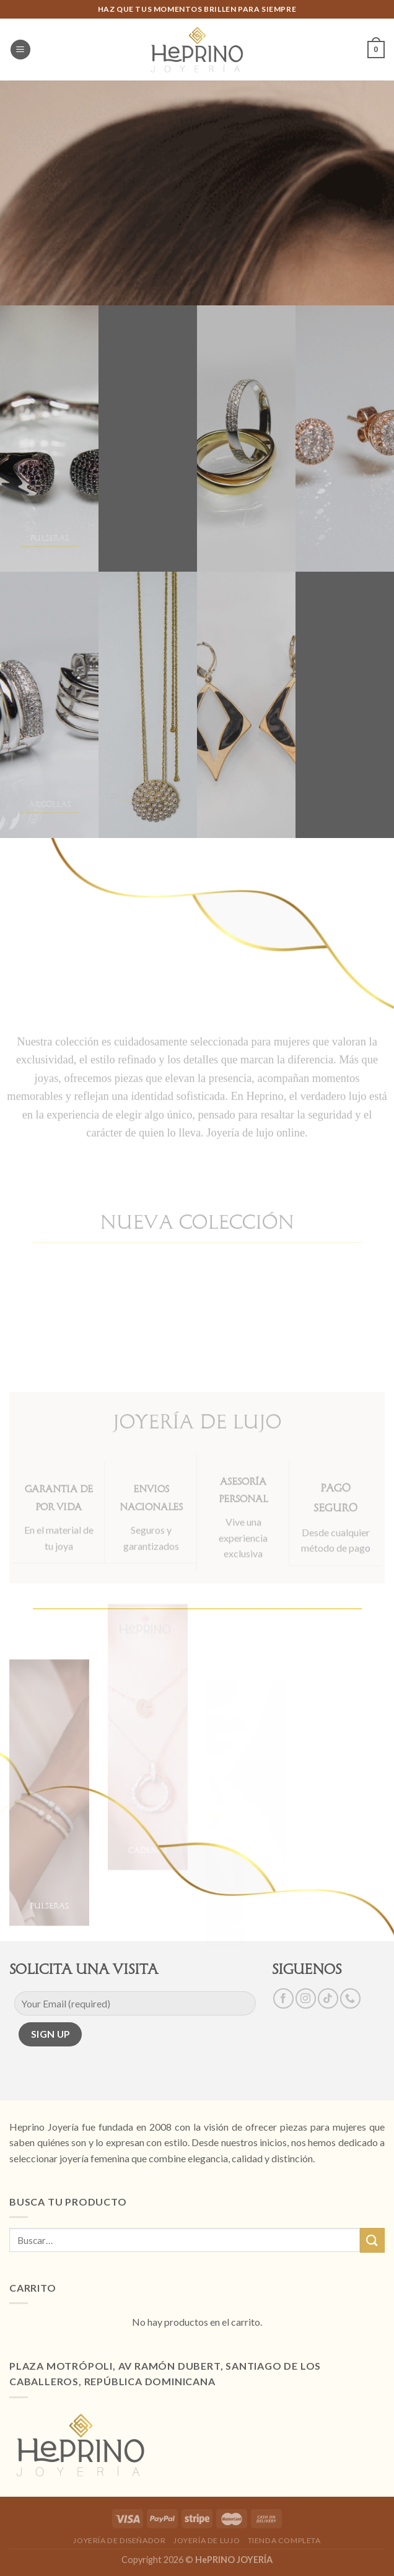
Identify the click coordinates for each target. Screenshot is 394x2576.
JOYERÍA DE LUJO (206, 2540)
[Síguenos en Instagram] (306, 1998)
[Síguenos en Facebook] (283, 1998)
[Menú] (20, 50)
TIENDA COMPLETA (284, 2540)
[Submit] (372, 2240)
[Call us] (350, 1998)
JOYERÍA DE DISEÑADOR (119, 2540)
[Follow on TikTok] (328, 1998)
